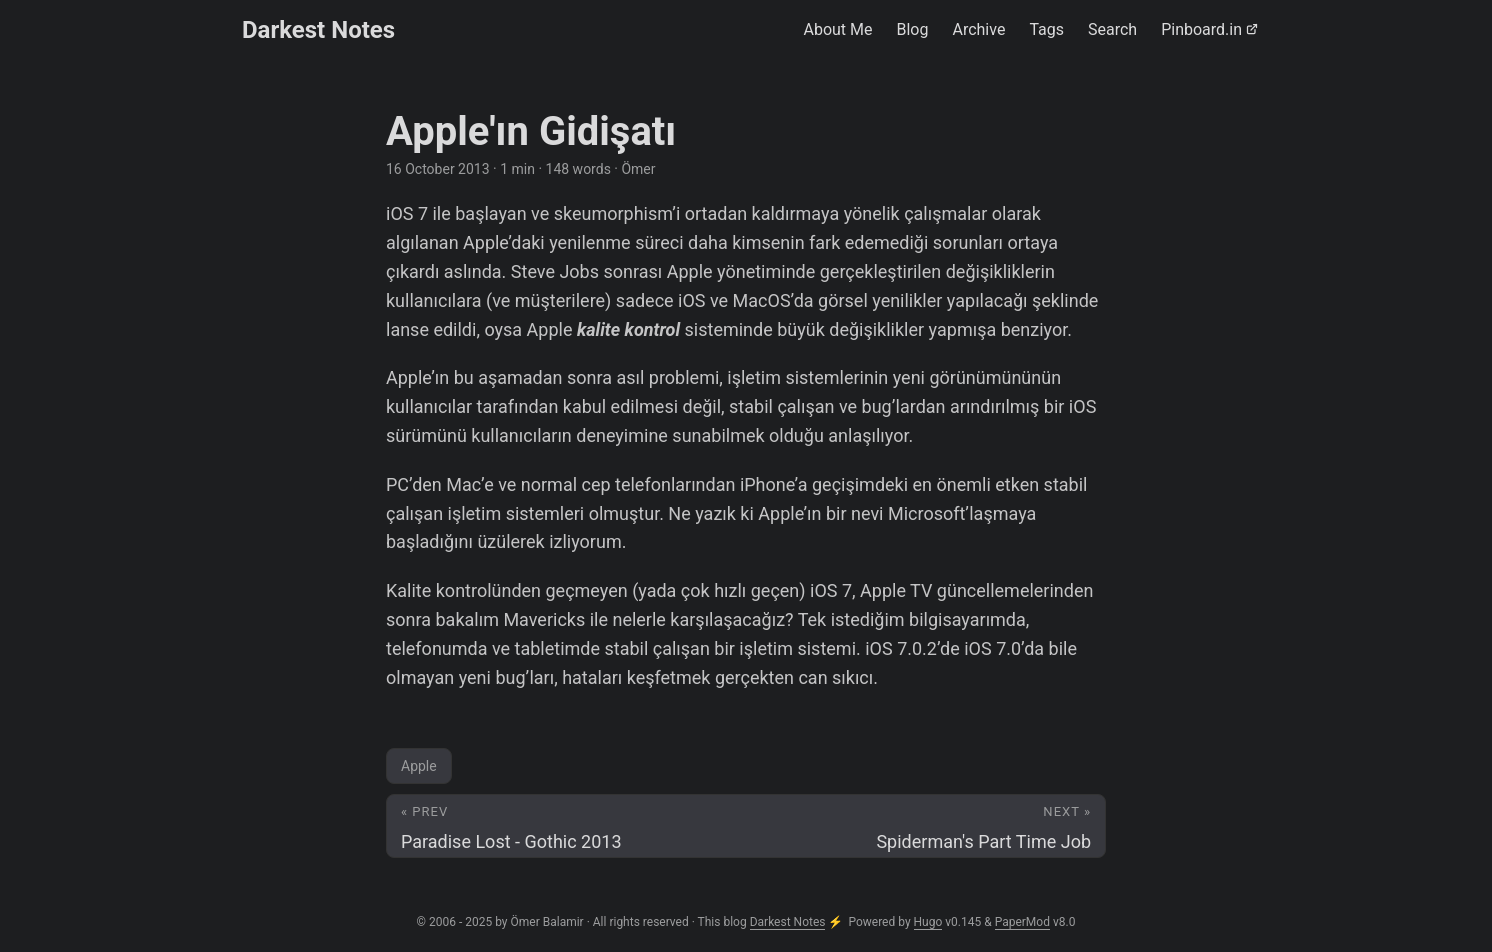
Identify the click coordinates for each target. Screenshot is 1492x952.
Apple (419, 766)
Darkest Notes (318, 30)
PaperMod (1022, 922)
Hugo (928, 922)
